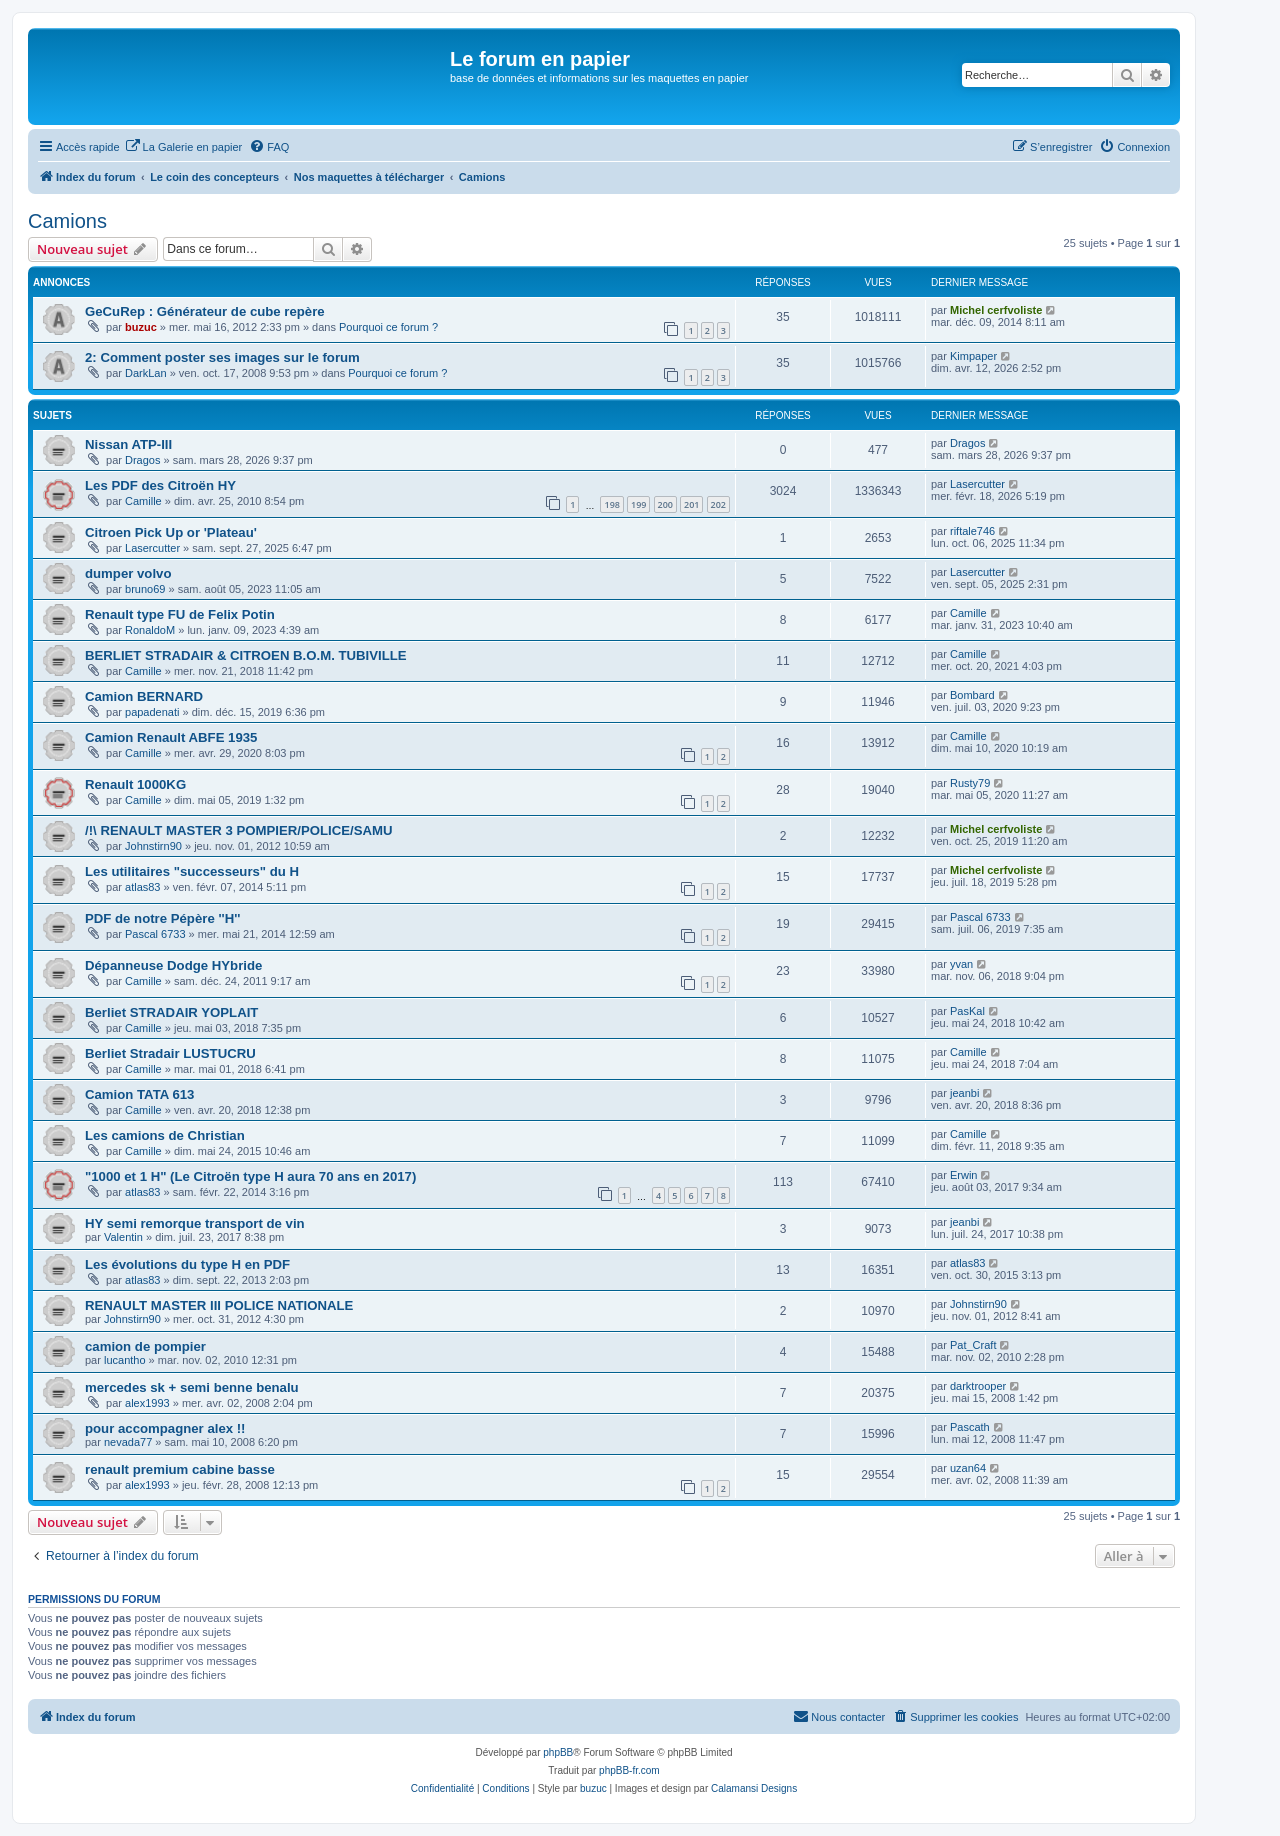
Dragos (142, 460)
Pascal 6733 (155, 934)
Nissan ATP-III (128, 444)
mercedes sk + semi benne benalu (192, 1387)
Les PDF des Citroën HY (160, 485)
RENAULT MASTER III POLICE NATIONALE (219, 1305)
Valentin (123, 1237)
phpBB (558, 1752)
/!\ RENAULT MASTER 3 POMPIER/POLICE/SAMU (238, 830)
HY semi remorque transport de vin (195, 1223)
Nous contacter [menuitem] (839, 1716)
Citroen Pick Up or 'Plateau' (171, 532)
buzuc (141, 327)
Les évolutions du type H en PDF (187, 1264)
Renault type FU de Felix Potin (180, 614)
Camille (143, 501)
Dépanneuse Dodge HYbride (173, 965)
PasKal (967, 1011)
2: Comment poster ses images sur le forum (222, 357)
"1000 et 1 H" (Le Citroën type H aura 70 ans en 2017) (250, 1176)
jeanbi (964, 1093)
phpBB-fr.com (629, 1770)
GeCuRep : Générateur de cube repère (205, 311)
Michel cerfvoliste (996, 310)
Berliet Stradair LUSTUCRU (170, 1053)
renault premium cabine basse (180, 1469)
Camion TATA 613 (139, 1094)
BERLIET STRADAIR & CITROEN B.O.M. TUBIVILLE (246, 655)
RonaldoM (150, 630)
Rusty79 (970, 783)
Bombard (972, 695)
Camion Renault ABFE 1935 (171, 737)
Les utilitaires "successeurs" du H (192, 871)
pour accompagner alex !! (165, 1428)
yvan (961, 964)
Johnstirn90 (153, 846)
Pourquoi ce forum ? (388, 327)
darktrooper (978, 1386)
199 (638, 504)
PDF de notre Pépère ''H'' (162, 918)
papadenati (152, 712)
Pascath (970, 1427)
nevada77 (128, 1442)
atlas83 (142, 887)
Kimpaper (973, 356)
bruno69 (145, 589)
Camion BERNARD (144, 696)
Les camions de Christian (165, 1135)
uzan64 (968, 1468)
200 (665, 504)
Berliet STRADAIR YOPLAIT (171, 1012)
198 (611, 504)
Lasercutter (977, 484)
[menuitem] (184, 147)
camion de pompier (145, 1346)
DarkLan (146, 373)
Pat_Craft (973, 1345)
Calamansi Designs (754, 1788)
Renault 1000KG (135, 784)
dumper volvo (128, 573)
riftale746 (972, 531)
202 (718, 504)
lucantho (125, 1360)
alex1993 (147, 1403)
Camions (67, 221)
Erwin (964, 1175)
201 (691, 504)
